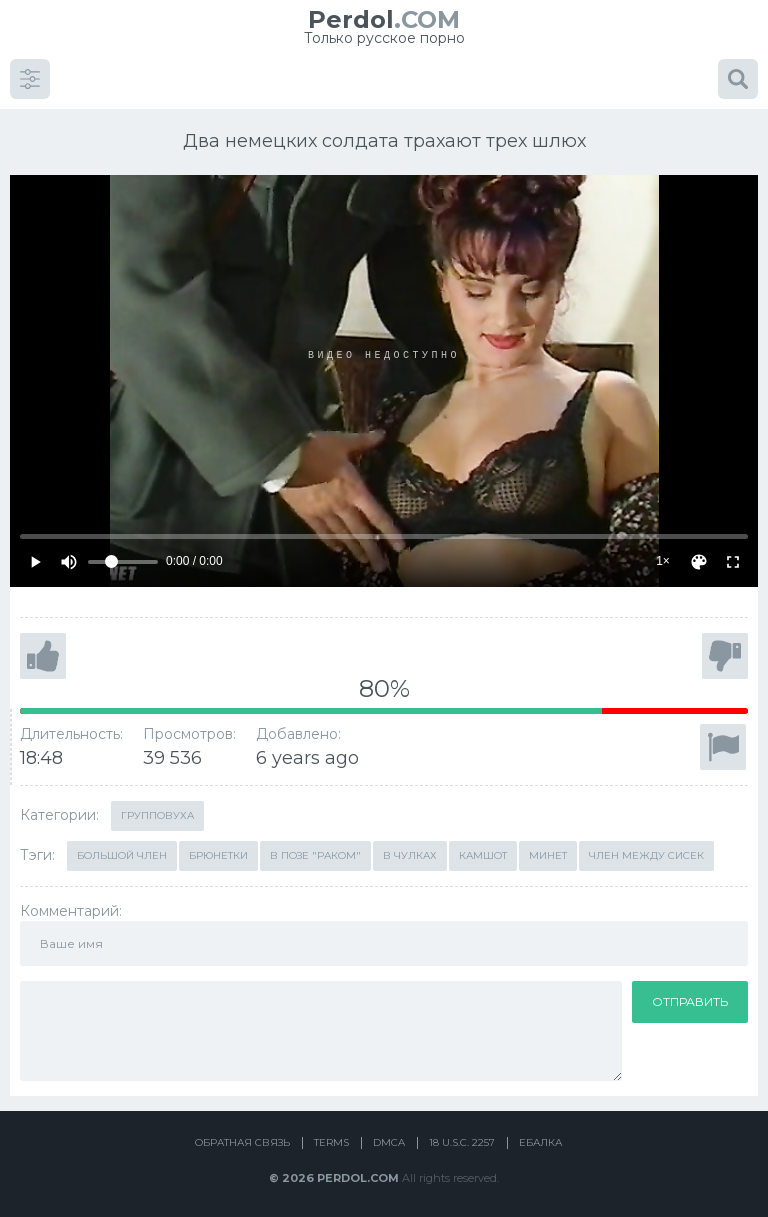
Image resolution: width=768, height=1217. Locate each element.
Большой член (122, 852)
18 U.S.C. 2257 (462, 1139)
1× (663, 558)
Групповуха (157, 812)
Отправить (690, 998)
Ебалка (540, 1139)
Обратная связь (242, 1139)
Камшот (483, 852)
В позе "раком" (315, 852)
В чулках (410, 852)
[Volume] (123, 559)
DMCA (389, 1139)
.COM (384, 19)
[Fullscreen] (733, 559)
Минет (548, 852)
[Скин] (699, 559)
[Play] (35, 559)
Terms (331, 1139)
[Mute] (69, 559)
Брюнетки (218, 852)
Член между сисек (646, 852)
